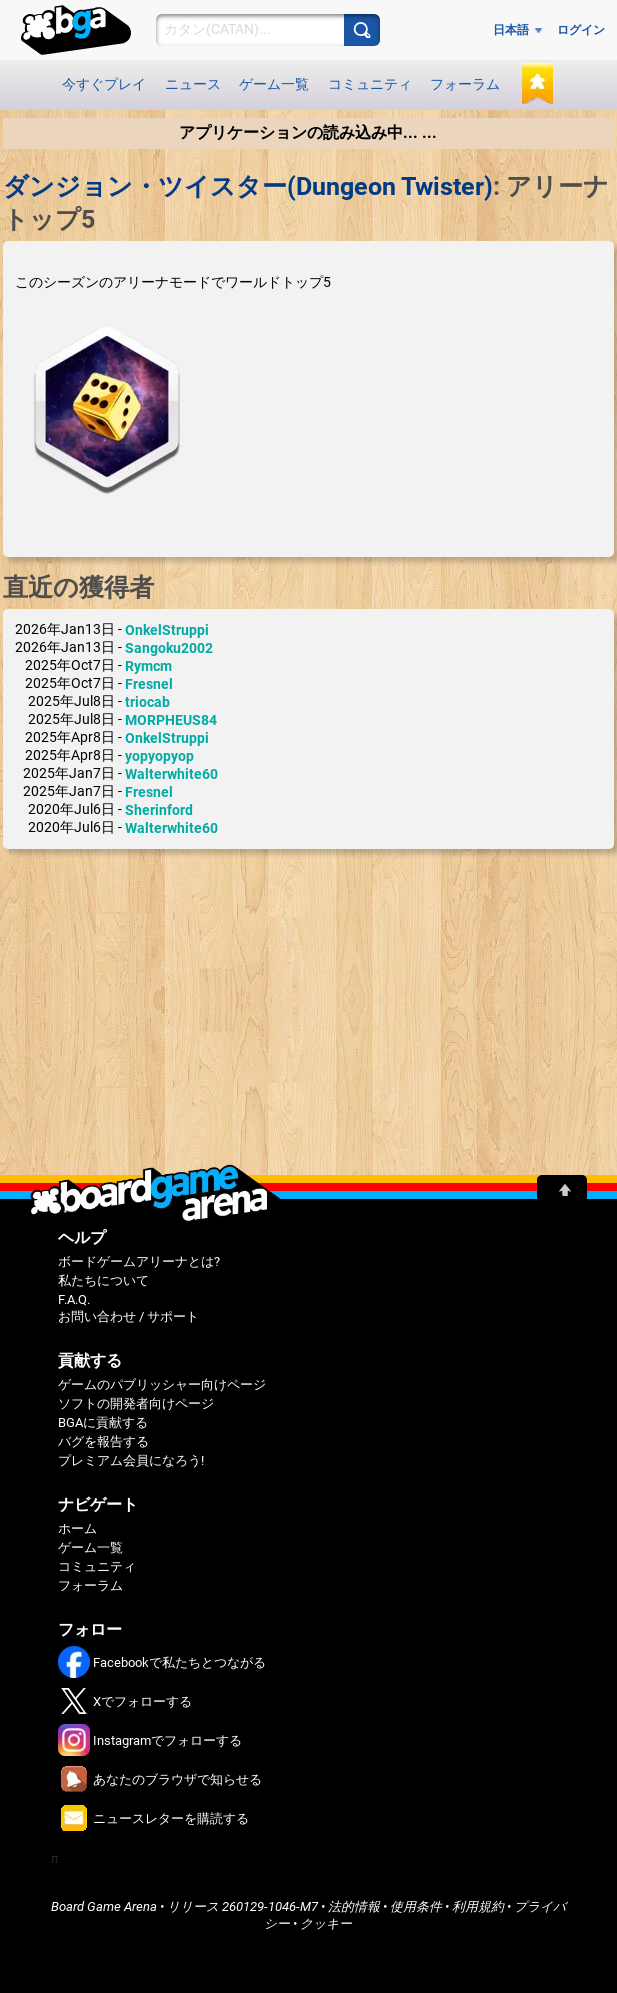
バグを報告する (103, 1441)
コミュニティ (370, 84)
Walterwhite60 (171, 774)
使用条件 (416, 1906)
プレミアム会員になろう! (131, 1460)
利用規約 (478, 1906)
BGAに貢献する (103, 1422)
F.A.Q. (74, 1299)
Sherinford (159, 810)
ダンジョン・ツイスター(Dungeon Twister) (248, 186)
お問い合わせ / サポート (128, 1316)
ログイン (581, 30)
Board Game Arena (104, 1906)
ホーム (77, 1528)
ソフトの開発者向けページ (136, 1403)
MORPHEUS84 (171, 720)
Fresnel (149, 684)
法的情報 (354, 1906)
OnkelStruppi (167, 630)
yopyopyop (159, 756)
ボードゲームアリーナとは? (139, 1261)
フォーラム (465, 84)
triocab (147, 702)
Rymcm (148, 666)
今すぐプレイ (104, 84)
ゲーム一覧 (274, 84)
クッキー (326, 1923)
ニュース (193, 84)
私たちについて (103, 1280)
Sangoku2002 (169, 648)
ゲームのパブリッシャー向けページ (162, 1384)
